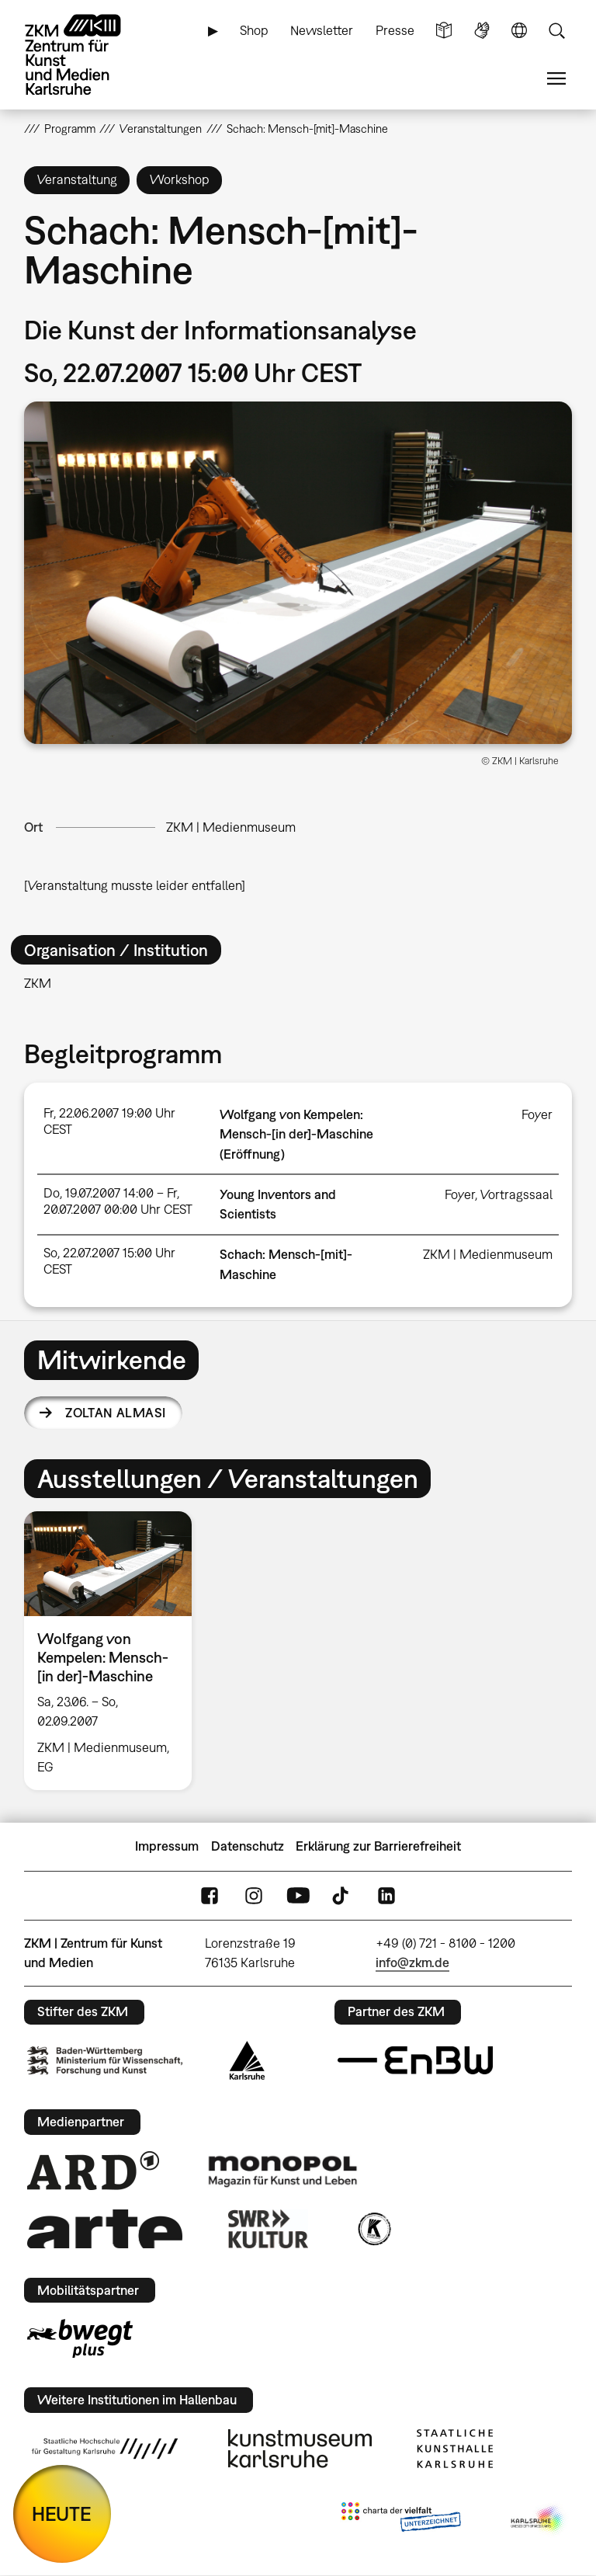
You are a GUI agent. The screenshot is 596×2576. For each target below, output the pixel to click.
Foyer (537, 1114)
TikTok (342, 1895)
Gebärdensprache (481, 30)
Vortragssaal (516, 1194)
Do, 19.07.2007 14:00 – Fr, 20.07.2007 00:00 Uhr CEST (117, 1201)
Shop (254, 30)
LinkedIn (386, 1895)
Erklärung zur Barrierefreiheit (378, 1846)
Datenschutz (247, 1846)
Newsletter (321, 30)
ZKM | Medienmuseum (231, 827)
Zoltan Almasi (115, 1412)
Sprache (519, 30)
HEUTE (62, 2513)
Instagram (253, 1895)
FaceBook (209, 1895)
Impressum (167, 1846)
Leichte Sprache (443, 30)
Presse (395, 30)
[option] (114, 1650)
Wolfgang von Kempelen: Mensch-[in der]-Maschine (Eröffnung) (296, 1134)
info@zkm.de (412, 1962)
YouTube (298, 1895)
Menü (556, 78)
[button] (298, 573)
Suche (556, 30)
